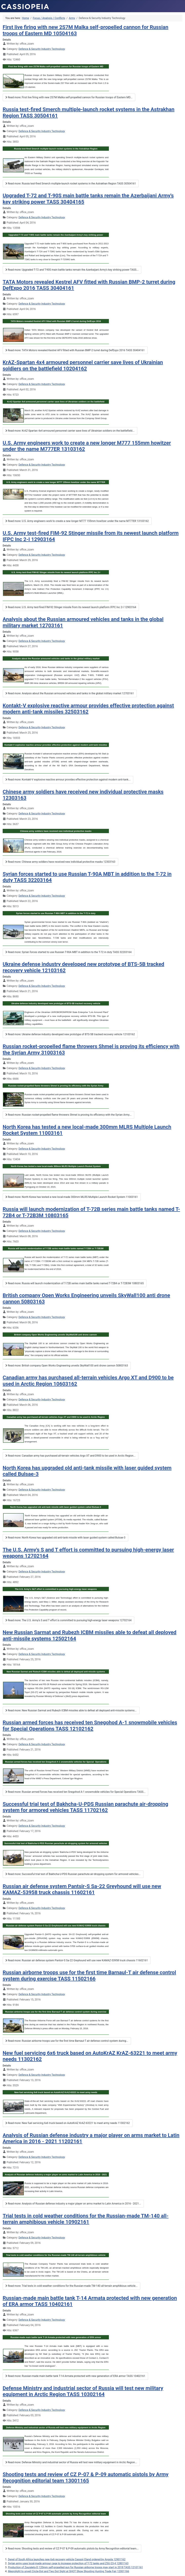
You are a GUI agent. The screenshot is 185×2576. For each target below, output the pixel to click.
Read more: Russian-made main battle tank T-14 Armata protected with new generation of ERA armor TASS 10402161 (75, 2376)
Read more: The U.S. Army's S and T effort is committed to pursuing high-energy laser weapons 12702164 (68, 1620)
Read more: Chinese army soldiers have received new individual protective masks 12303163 (60, 861)
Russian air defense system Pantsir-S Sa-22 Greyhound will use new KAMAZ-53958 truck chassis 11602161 (82, 1889)
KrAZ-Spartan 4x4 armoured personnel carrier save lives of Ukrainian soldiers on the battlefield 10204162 (83, 365)
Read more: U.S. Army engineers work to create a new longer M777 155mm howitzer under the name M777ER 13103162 (77, 521)
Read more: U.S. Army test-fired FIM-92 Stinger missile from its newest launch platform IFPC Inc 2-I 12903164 (70, 607)
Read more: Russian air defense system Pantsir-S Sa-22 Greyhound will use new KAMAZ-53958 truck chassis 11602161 (76, 1960)
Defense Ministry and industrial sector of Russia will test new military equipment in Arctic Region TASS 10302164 (83, 2391)
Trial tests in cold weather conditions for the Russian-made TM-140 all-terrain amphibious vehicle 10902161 (85, 2219)
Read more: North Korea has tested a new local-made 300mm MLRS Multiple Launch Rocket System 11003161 (71, 1197)
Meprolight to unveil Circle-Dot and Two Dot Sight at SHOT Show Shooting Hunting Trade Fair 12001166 (68, 2571)
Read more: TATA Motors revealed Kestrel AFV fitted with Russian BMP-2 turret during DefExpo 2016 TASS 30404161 (75, 350)
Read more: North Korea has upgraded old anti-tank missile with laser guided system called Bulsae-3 (65, 1537)
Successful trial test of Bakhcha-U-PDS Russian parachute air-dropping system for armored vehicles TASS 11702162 (85, 1807)
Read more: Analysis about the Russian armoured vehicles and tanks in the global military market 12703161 (69, 693)
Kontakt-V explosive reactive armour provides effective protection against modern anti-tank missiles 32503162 (88, 709)
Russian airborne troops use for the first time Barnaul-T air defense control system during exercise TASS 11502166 (89, 1975)
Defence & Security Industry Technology (42, 49)
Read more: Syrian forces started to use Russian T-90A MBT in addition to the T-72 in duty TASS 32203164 (68, 952)
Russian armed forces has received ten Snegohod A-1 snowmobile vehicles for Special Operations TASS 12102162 (90, 1725)
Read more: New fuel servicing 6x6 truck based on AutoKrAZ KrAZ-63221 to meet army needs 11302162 (67, 2123)
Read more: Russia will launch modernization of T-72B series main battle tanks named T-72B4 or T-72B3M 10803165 (74, 1283)
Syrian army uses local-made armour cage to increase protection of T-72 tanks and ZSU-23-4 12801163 (68, 2563)
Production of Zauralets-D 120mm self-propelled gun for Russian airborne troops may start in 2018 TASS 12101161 (75, 2567)
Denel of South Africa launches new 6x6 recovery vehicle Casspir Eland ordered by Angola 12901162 (66, 2559)
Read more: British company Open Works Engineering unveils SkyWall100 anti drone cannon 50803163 (66, 1365)
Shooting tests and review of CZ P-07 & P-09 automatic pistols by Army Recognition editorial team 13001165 (85, 2477)
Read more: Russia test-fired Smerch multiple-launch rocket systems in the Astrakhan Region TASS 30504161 (70, 183)
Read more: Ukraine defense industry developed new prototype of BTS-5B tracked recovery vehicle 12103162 (70, 1034)
